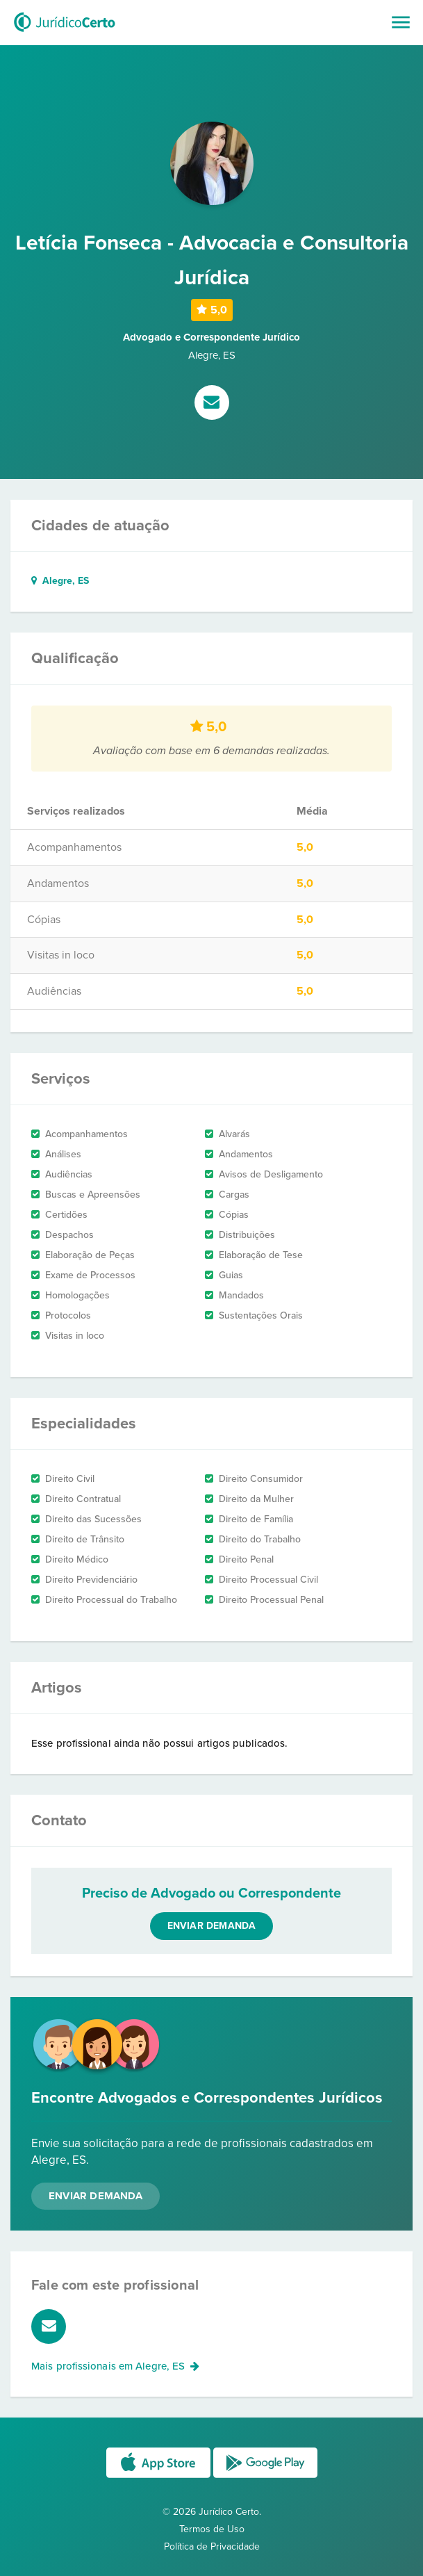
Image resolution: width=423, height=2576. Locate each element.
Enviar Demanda (95, 2196)
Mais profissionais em (115, 2366)
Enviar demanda (211, 1926)
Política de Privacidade (212, 2546)
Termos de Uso (211, 2529)
